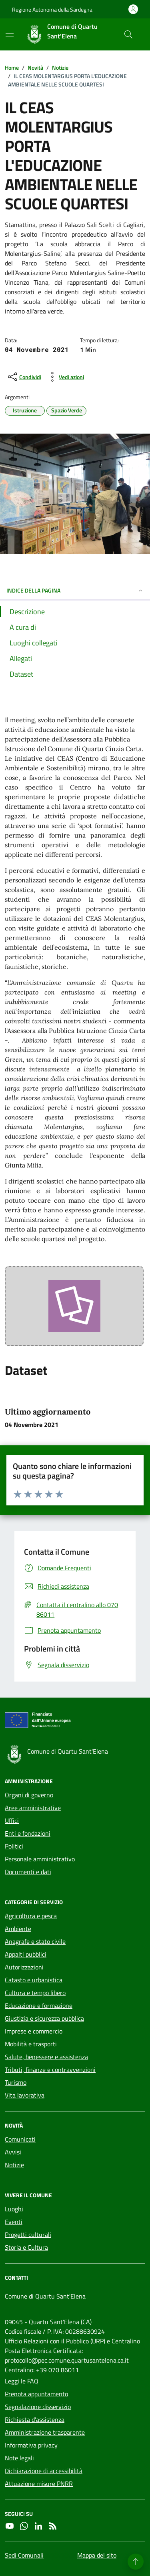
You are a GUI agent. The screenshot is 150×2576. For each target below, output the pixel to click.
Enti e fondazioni (27, 1833)
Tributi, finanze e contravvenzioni (50, 2069)
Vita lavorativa (24, 2095)
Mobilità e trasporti (31, 2044)
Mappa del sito (96, 2555)
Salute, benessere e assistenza (46, 2057)
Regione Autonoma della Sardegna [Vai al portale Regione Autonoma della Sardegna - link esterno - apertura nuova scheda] (52, 9)
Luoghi (14, 2209)
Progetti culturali (28, 2234)
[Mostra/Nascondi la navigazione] (9, 33)
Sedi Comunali (24, 2555)
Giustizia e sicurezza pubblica (44, 2018)
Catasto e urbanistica (33, 1980)
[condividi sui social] (24, 376)
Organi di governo (29, 1795)
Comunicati (20, 2139)
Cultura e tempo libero (35, 1992)
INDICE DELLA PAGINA (75, 590)
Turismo (15, 2082)
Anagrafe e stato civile (35, 1941)
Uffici (12, 1820)
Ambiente (18, 1928)
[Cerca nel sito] (128, 34)
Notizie (14, 2165)
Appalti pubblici (25, 1954)
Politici (14, 1846)
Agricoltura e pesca (31, 1916)
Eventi (13, 2221)
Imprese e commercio (33, 2031)
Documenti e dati (28, 1872)
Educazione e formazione (38, 2005)
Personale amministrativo (40, 1859)
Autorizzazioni (24, 1967)
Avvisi (13, 2152)
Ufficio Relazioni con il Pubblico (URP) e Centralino (72, 2341)
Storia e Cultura (26, 2247)
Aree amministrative (33, 1807)
